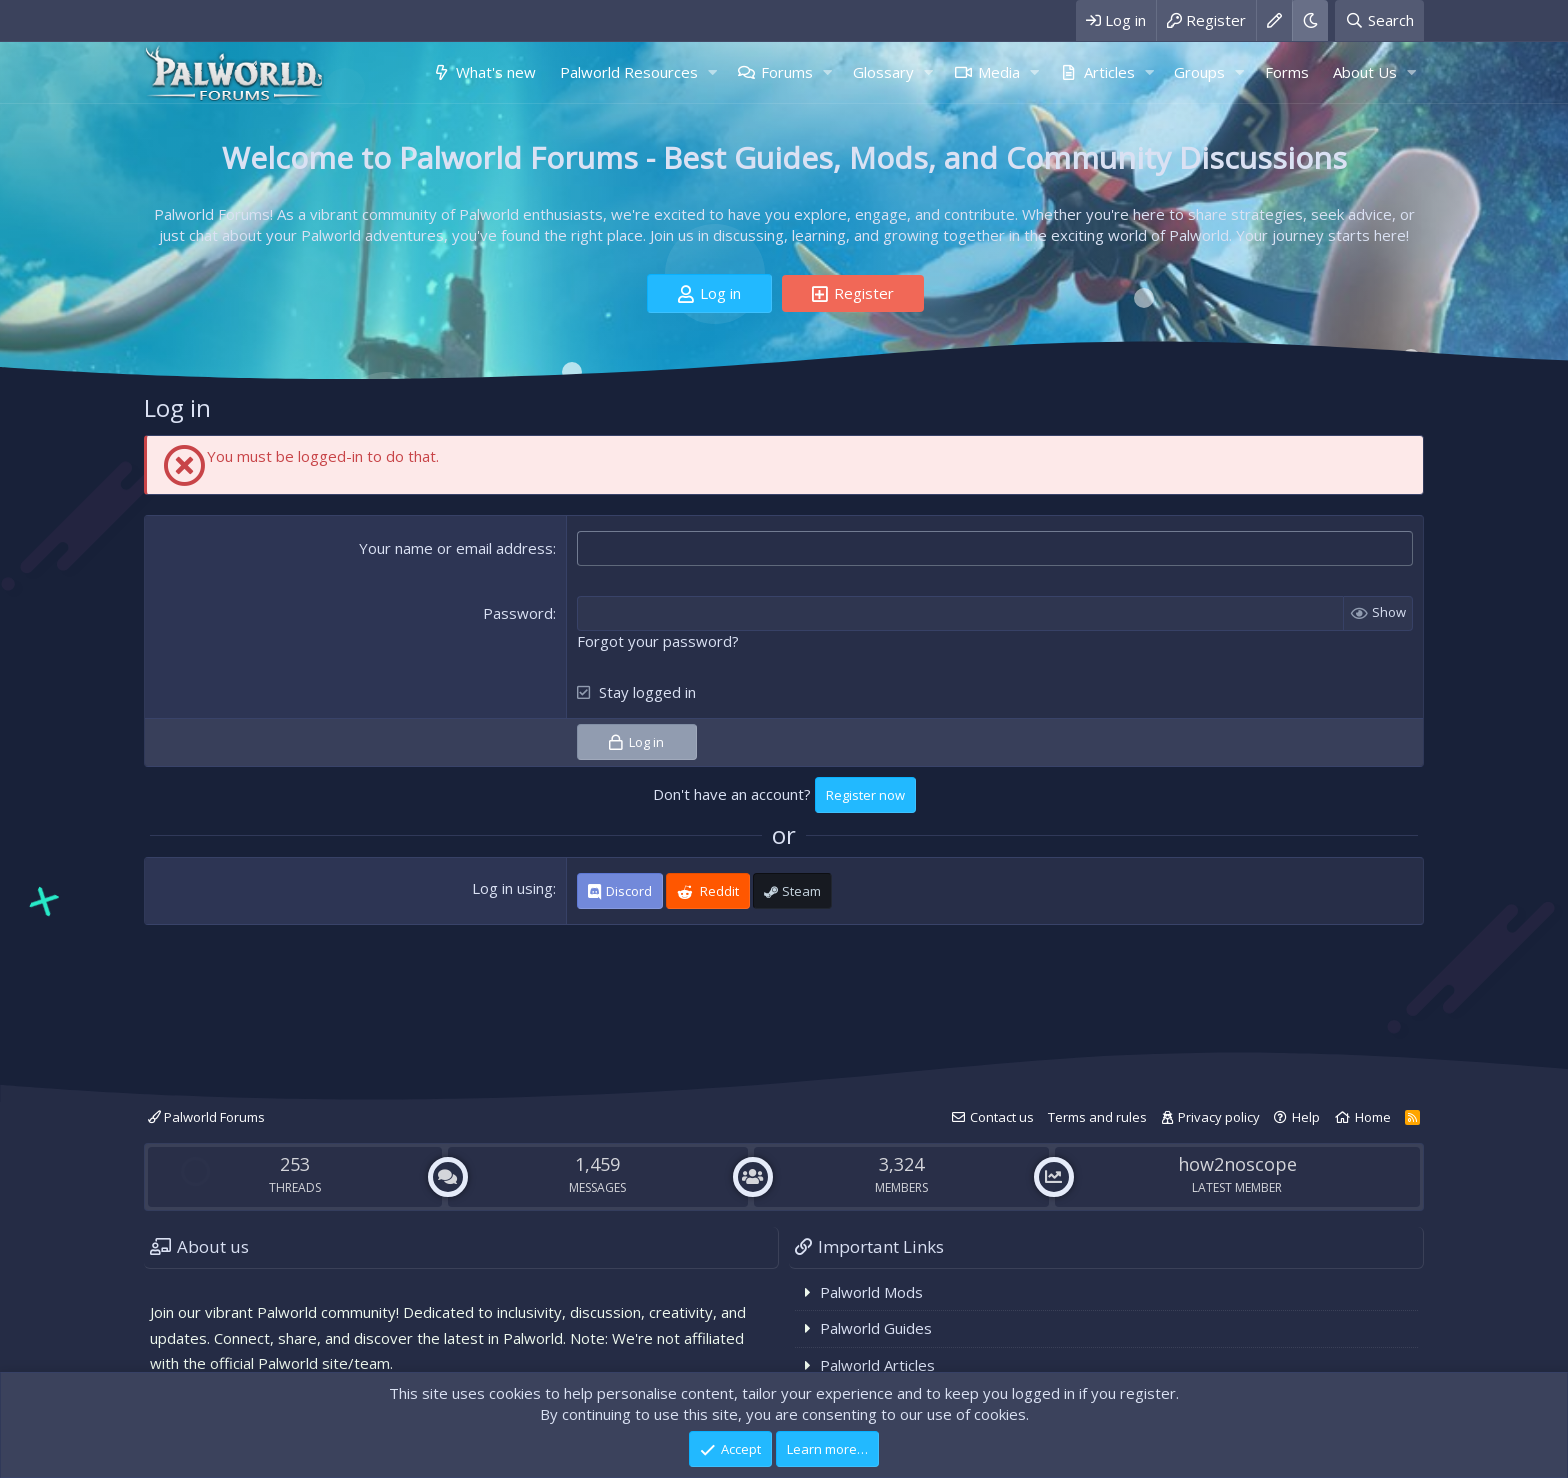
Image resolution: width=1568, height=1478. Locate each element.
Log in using (512, 888)
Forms (1287, 72)
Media (999, 72)
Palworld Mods (871, 1292)
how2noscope (1237, 1164)
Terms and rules (1097, 1117)
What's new (496, 72)
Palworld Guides (876, 1328)
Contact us (1002, 1117)
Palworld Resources (629, 72)
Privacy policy (1219, 1117)
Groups (1199, 72)
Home (1373, 1117)
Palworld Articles (877, 1365)
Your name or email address (456, 548)
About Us (1365, 72)
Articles (1109, 72)
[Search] (1379, 20)
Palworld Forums (206, 1117)
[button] (712, 72)
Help (1306, 1117)
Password (518, 613)
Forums (787, 72)
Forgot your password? (658, 641)
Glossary (883, 72)
